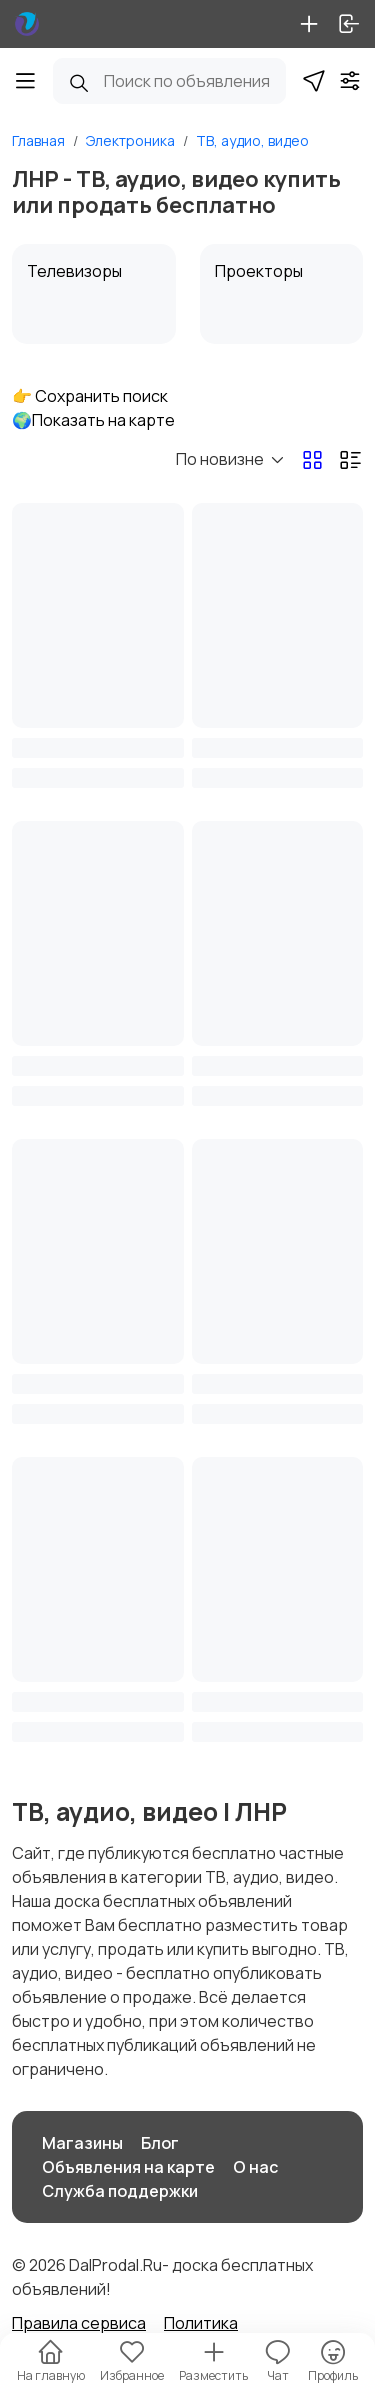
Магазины (82, 2143)
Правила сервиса (79, 2323)
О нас (255, 2167)
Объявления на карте (128, 2167)
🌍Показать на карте (93, 420)
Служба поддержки (120, 2191)
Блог (160, 2143)
